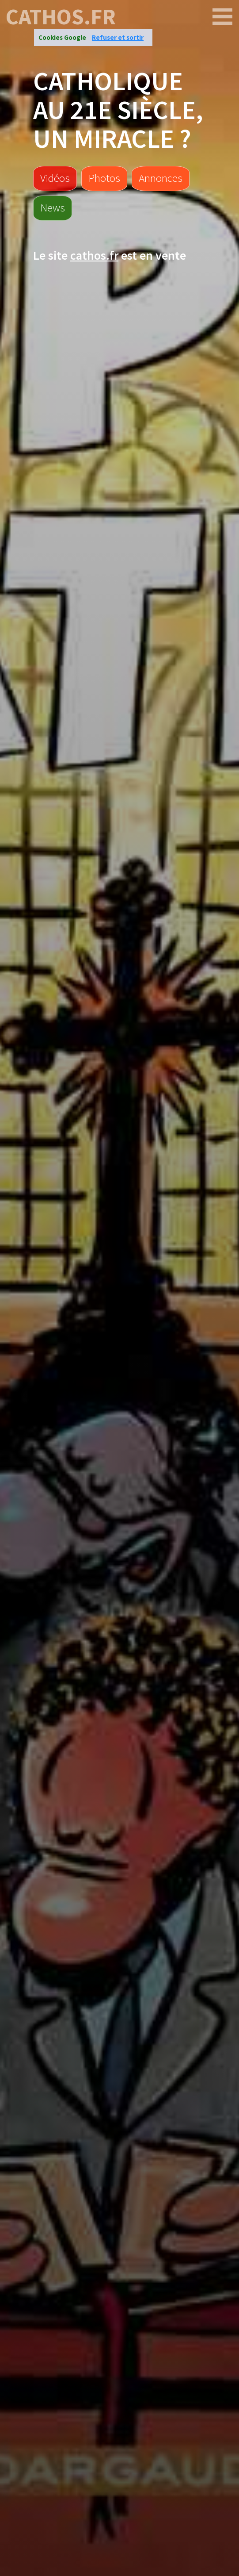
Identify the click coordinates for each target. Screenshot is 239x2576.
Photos (104, 178)
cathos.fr (61, 17)
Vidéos (55, 178)
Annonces (160, 178)
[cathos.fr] (223, 17)
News (52, 207)
